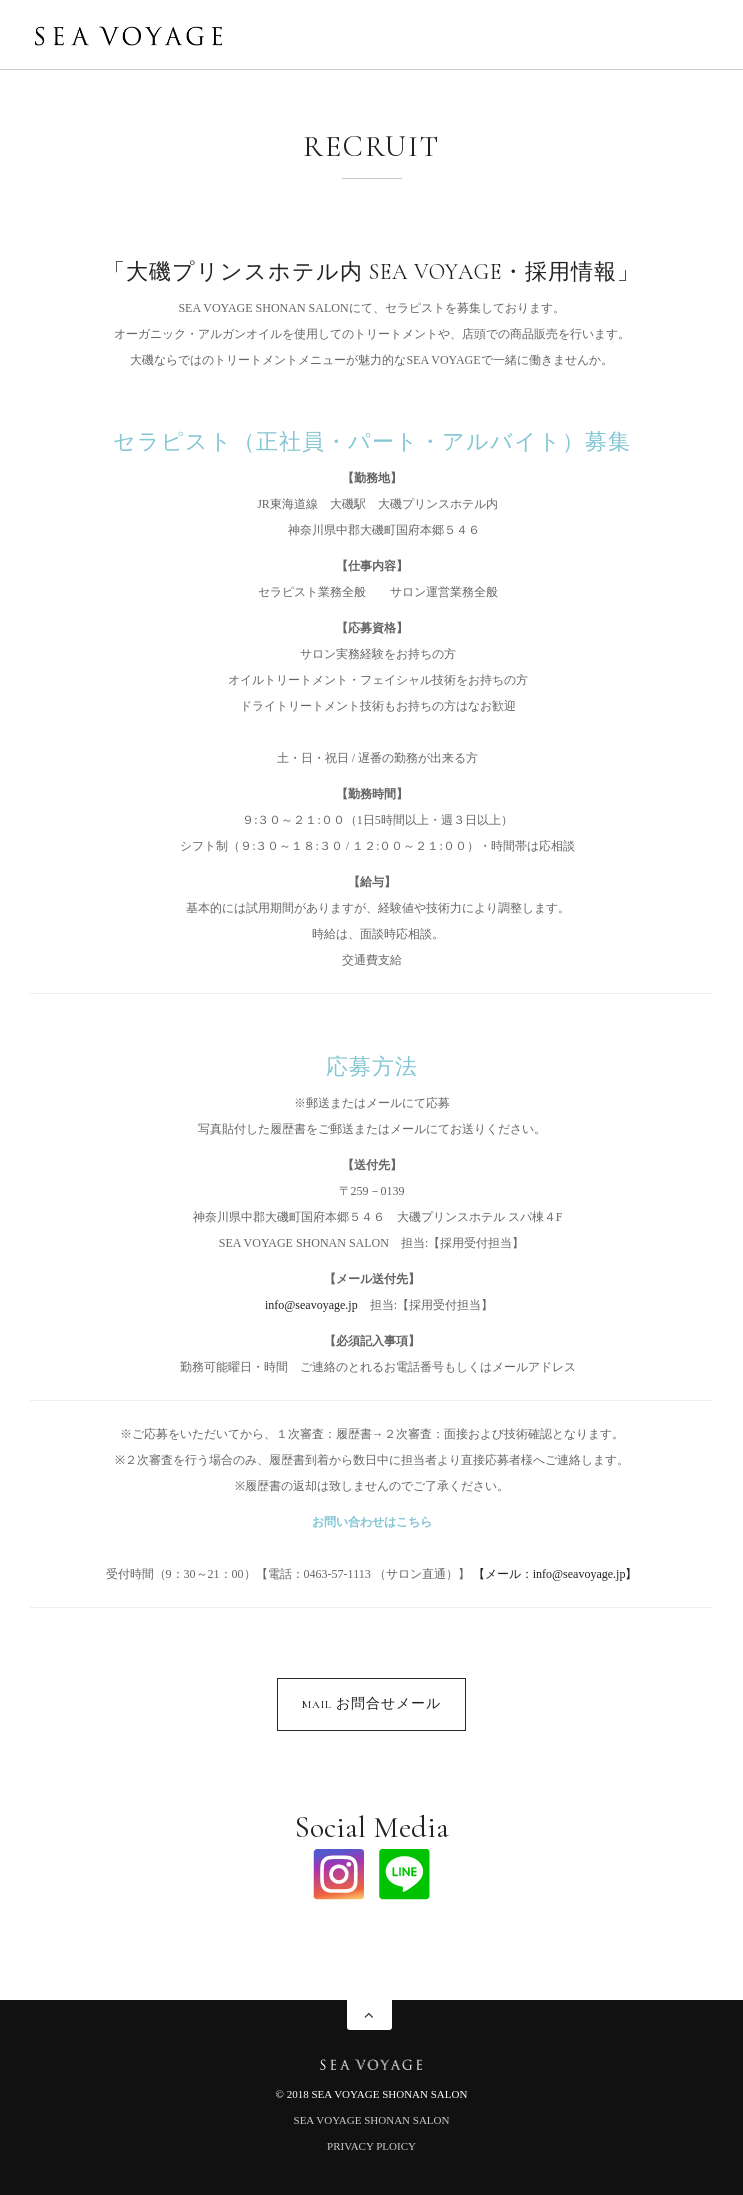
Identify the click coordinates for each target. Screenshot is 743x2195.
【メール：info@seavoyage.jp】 (555, 1574)
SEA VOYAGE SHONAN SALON (372, 2120)
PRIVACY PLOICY (371, 2146)
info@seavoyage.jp (311, 1305)
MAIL (371, 1703)
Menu (693, 38)
